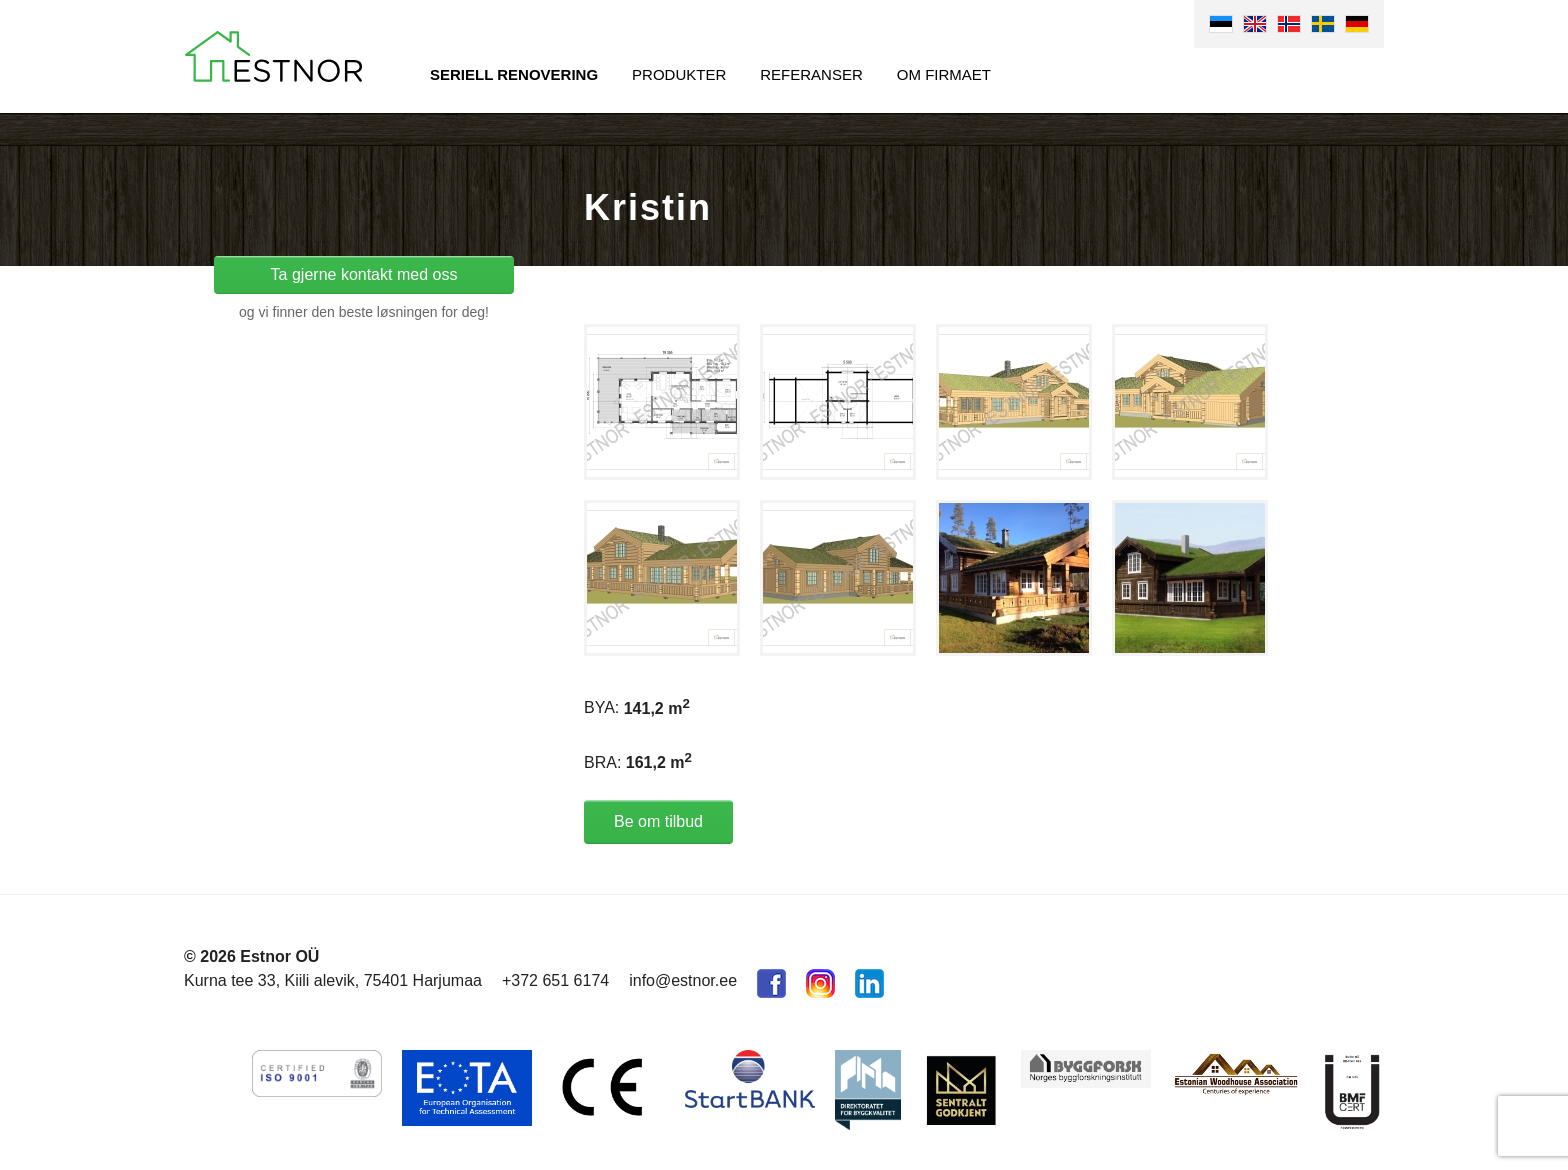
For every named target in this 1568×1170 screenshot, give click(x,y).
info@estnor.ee (683, 980)
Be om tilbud (658, 821)
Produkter (679, 74)
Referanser (811, 74)
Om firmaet (944, 74)
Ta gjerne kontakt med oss (364, 274)
